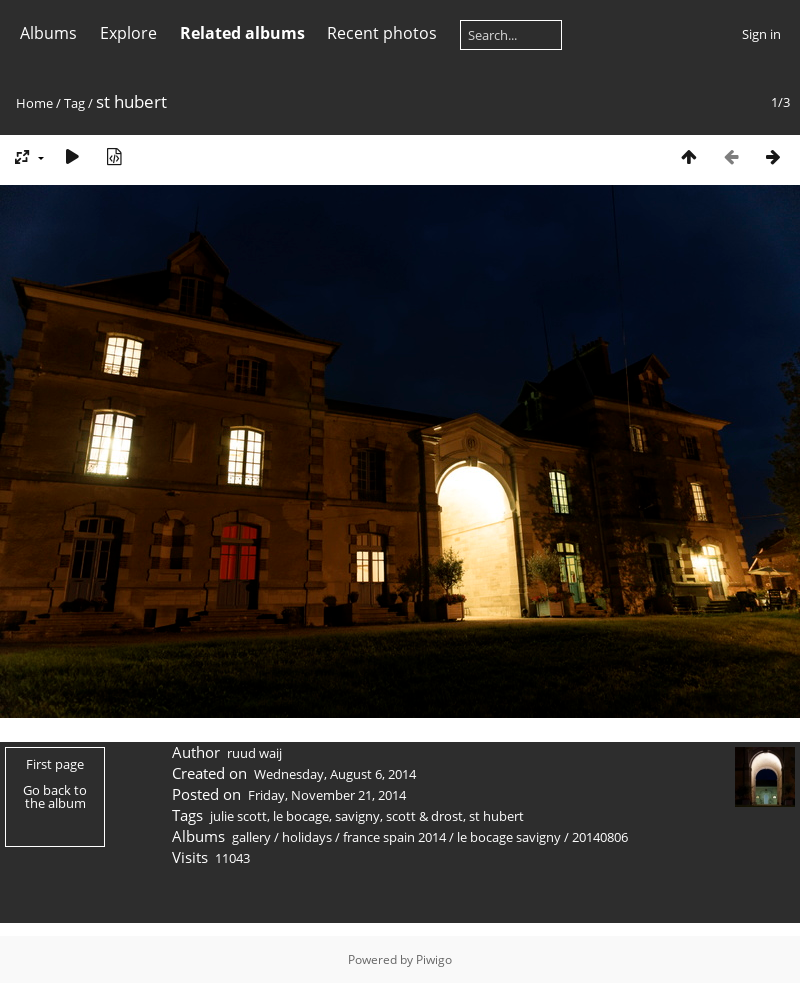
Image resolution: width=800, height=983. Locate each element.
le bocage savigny (509, 837)
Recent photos (382, 33)
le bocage (301, 816)
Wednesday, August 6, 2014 (335, 774)
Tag (74, 103)
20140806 (600, 837)
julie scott (238, 816)
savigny (357, 816)
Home (34, 103)
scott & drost (424, 816)
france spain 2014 (394, 837)
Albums (48, 33)
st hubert (496, 816)
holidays (307, 837)
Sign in (761, 34)
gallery (251, 837)
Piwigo (434, 959)
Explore (128, 33)
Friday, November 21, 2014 (327, 795)
